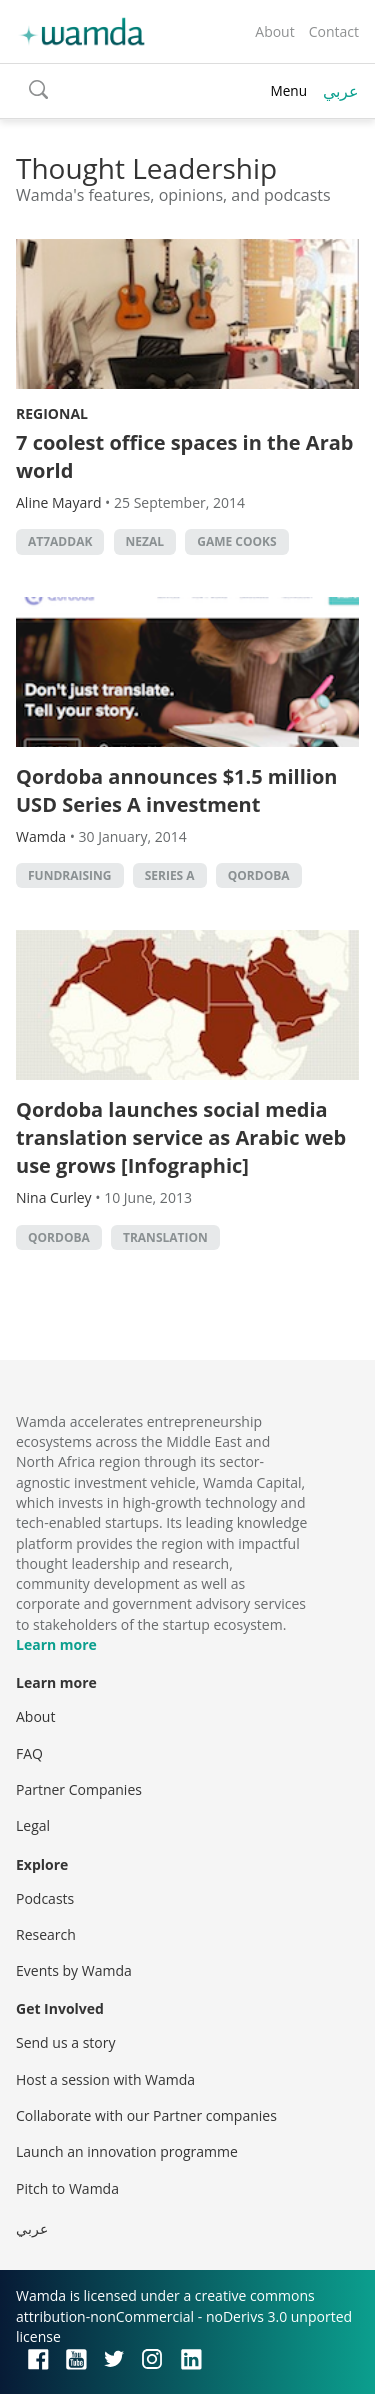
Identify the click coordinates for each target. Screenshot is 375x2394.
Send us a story (65, 2042)
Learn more (56, 1644)
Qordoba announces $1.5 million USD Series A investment (176, 790)
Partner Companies (79, 1789)
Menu (288, 90)
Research (46, 1934)
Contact (334, 31)
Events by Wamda (74, 1970)
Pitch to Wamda (67, 2188)
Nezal (145, 541)
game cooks (236, 541)
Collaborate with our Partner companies (146, 2115)
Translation (165, 1237)
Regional (52, 413)
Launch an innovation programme (127, 2151)
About (274, 31)
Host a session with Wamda (105, 2079)
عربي (341, 91)
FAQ (29, 1753)
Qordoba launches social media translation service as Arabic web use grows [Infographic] (181, 1137)
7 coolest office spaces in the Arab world (185, 456)
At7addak (60, 541)
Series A (170, 875)
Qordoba (259, 875)
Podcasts (45, 1898)
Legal (33, 1825)
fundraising (70, 875)
